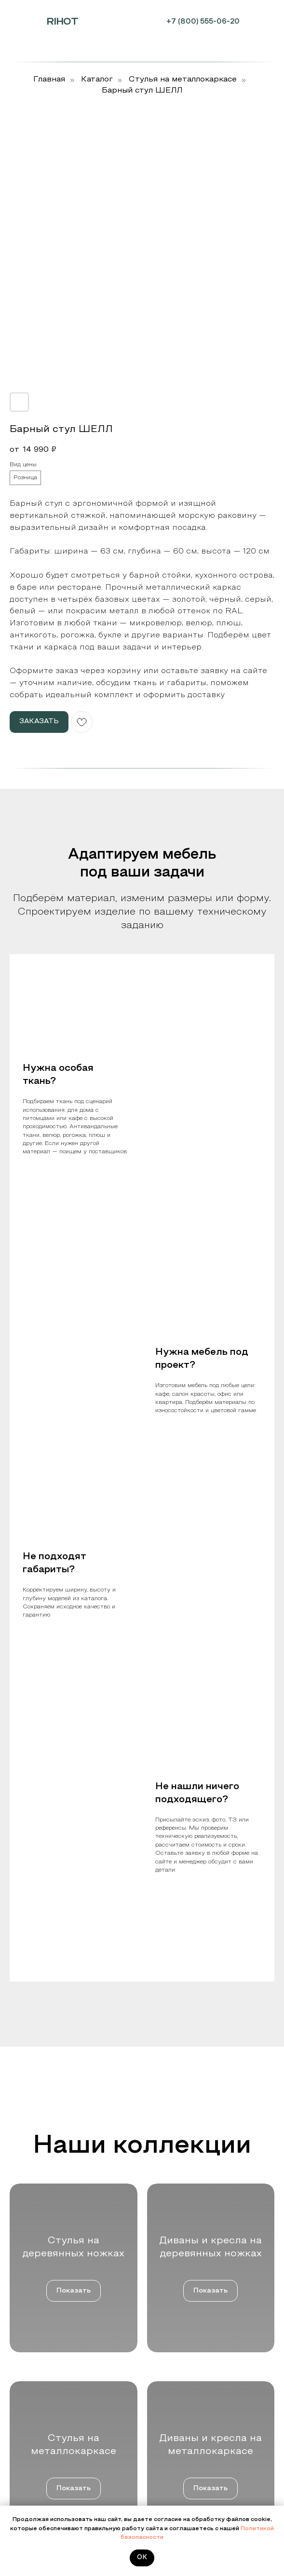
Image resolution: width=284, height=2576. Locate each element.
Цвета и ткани (30, 2484)
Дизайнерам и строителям (47, 2387)
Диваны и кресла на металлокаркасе (205, 2401)
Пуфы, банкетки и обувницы (192, 2414)
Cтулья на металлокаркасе (183, 79)
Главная (49, 79)
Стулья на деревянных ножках (196, 2359)
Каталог (97, 79)
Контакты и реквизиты (42, 2497)
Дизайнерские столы (181, 2428)
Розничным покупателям (45, 2401)
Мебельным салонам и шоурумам (58, 2359)
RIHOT (62, 22)
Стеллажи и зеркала (181, 2442)
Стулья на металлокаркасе (191, 2387)
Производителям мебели (44, 2373)
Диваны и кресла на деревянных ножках (210, 2373)
